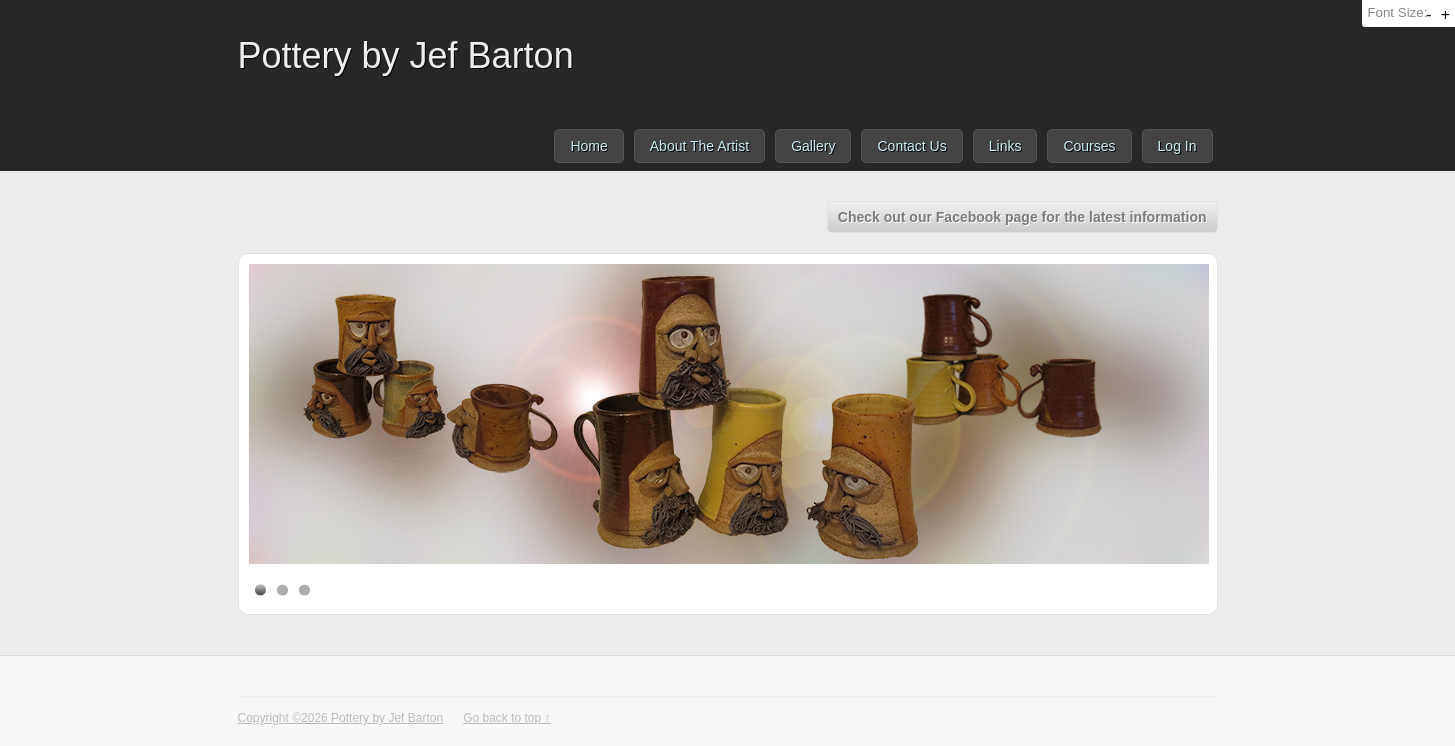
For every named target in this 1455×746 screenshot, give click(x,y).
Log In (1177, 146)
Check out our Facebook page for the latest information (1022, 217)
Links (1005, 146)
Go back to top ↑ (506, 718)
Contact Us (911, 146)
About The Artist (699, 146)
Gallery (813, 146)
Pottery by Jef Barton (406, 55)
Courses (1089, 146)
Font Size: (1397, 12)
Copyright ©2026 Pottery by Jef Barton (341, 718)
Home (588, 146)
